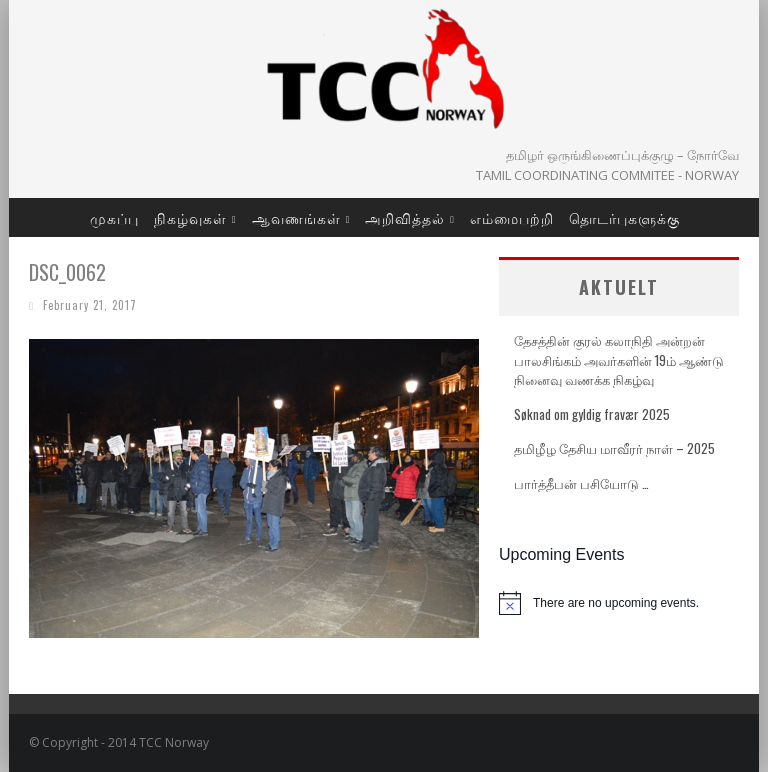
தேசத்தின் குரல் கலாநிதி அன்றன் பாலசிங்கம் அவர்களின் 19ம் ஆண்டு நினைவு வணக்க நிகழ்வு (619, 359)
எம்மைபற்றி (512, 217)
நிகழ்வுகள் (190, 217)
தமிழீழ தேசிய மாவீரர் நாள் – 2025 (614, 448)
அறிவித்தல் (405, 217)
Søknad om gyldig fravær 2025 (592, 414)
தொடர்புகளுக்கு (624, 217)
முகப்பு (114, 217)
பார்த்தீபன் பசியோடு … (581, 483)
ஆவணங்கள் (296, 217)
